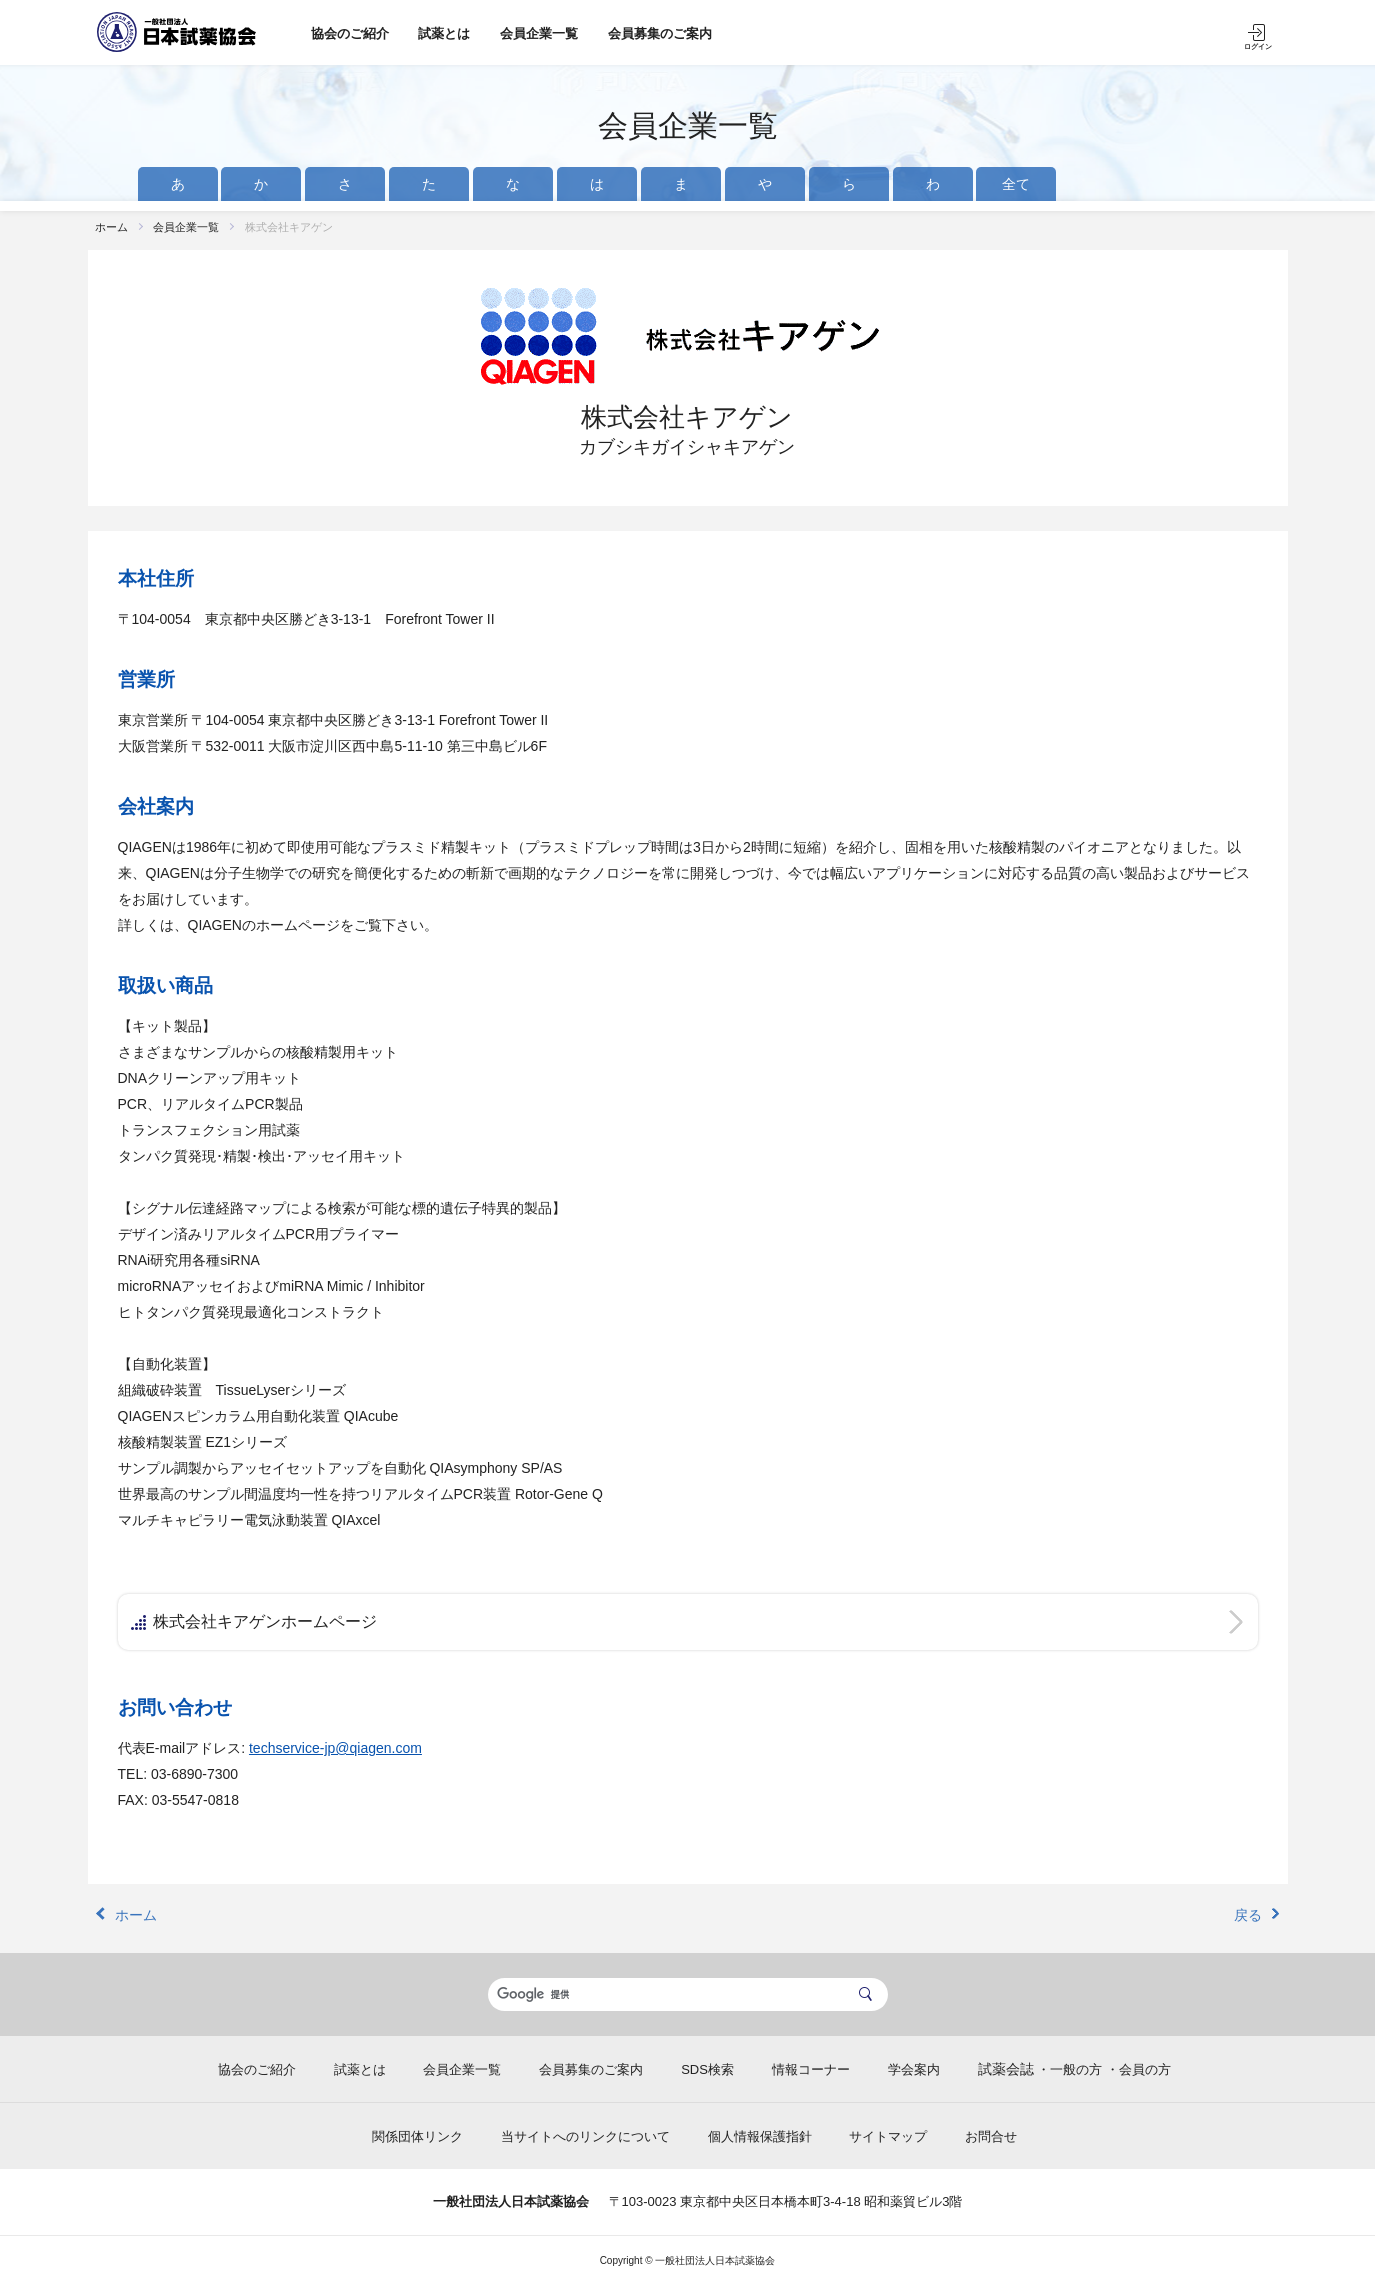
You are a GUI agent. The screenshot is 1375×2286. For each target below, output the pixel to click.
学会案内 (914, 2069)
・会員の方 (1138, 2069)
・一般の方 (1069, 2069)
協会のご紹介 (350, 33)
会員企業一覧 (539, 33)
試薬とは (444, 33)
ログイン (1258, 46)
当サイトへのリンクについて (585, 2136)
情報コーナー (811, 2069)
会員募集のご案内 (660, 33)
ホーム (111, 227)
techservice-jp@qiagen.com (335, 1748)
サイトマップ (888, 2136)
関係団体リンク (417, 2136)
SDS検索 (707, 2069)
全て (1016, 184)
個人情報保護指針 (760, 2136)
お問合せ (991, 2136)
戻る (1248, 1915)
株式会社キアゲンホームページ (265, 1621)
